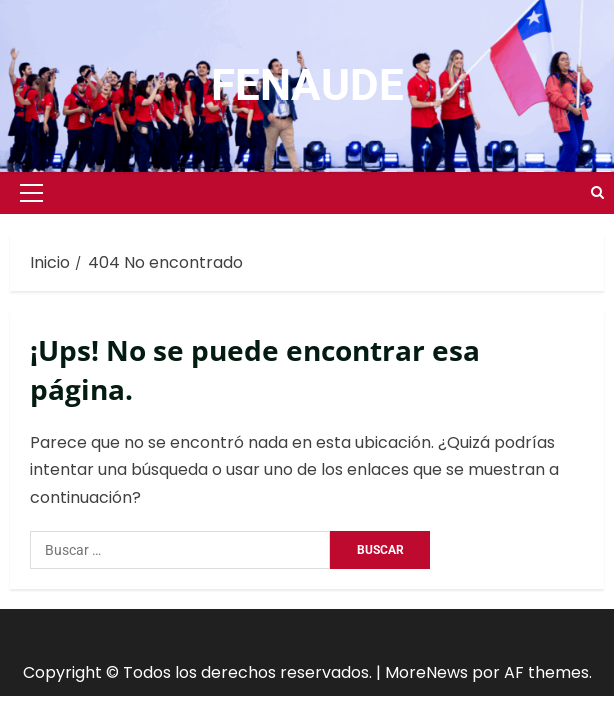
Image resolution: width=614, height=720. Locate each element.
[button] (31, 193)
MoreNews (426, 672)
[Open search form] (597, 193)
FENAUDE (307, 85)
